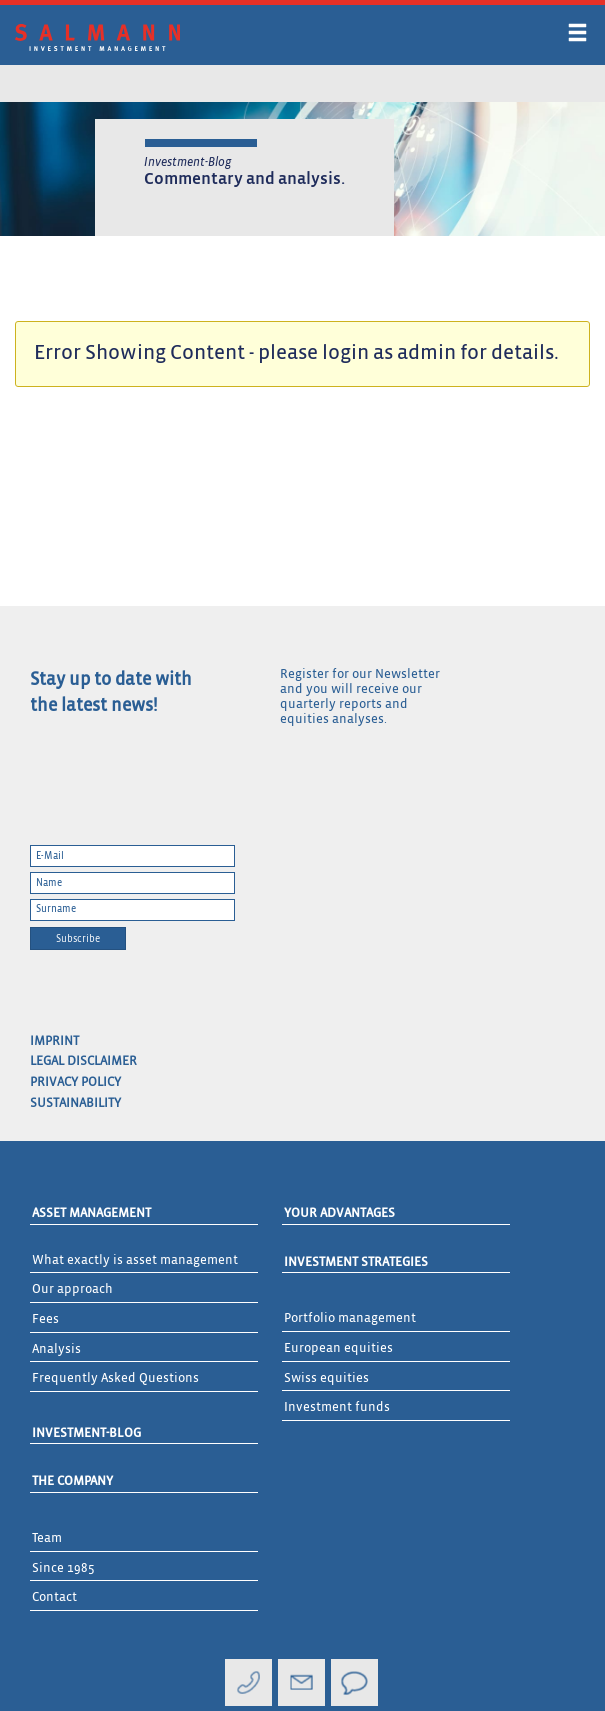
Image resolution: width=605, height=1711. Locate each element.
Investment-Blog (86, 1433)
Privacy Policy (75, 1082)
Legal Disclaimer (83, 1061)
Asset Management (91, 1213)
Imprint (54, 1041)
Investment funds (337, 1407)
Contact (54, 1597)
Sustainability (75, 1103)
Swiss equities (326, 1378)
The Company (72, 1481)
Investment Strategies (356, 1262)
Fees (45, 1319)
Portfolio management (350, 1318)
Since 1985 (63, 1568)
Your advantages (339, 1213)
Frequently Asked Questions (115, 1378)
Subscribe (78, 939)
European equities (338, 1348)
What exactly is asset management (135, 1260)
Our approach (72, 1289)
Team (47, 1538)
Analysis (56, 1349)
